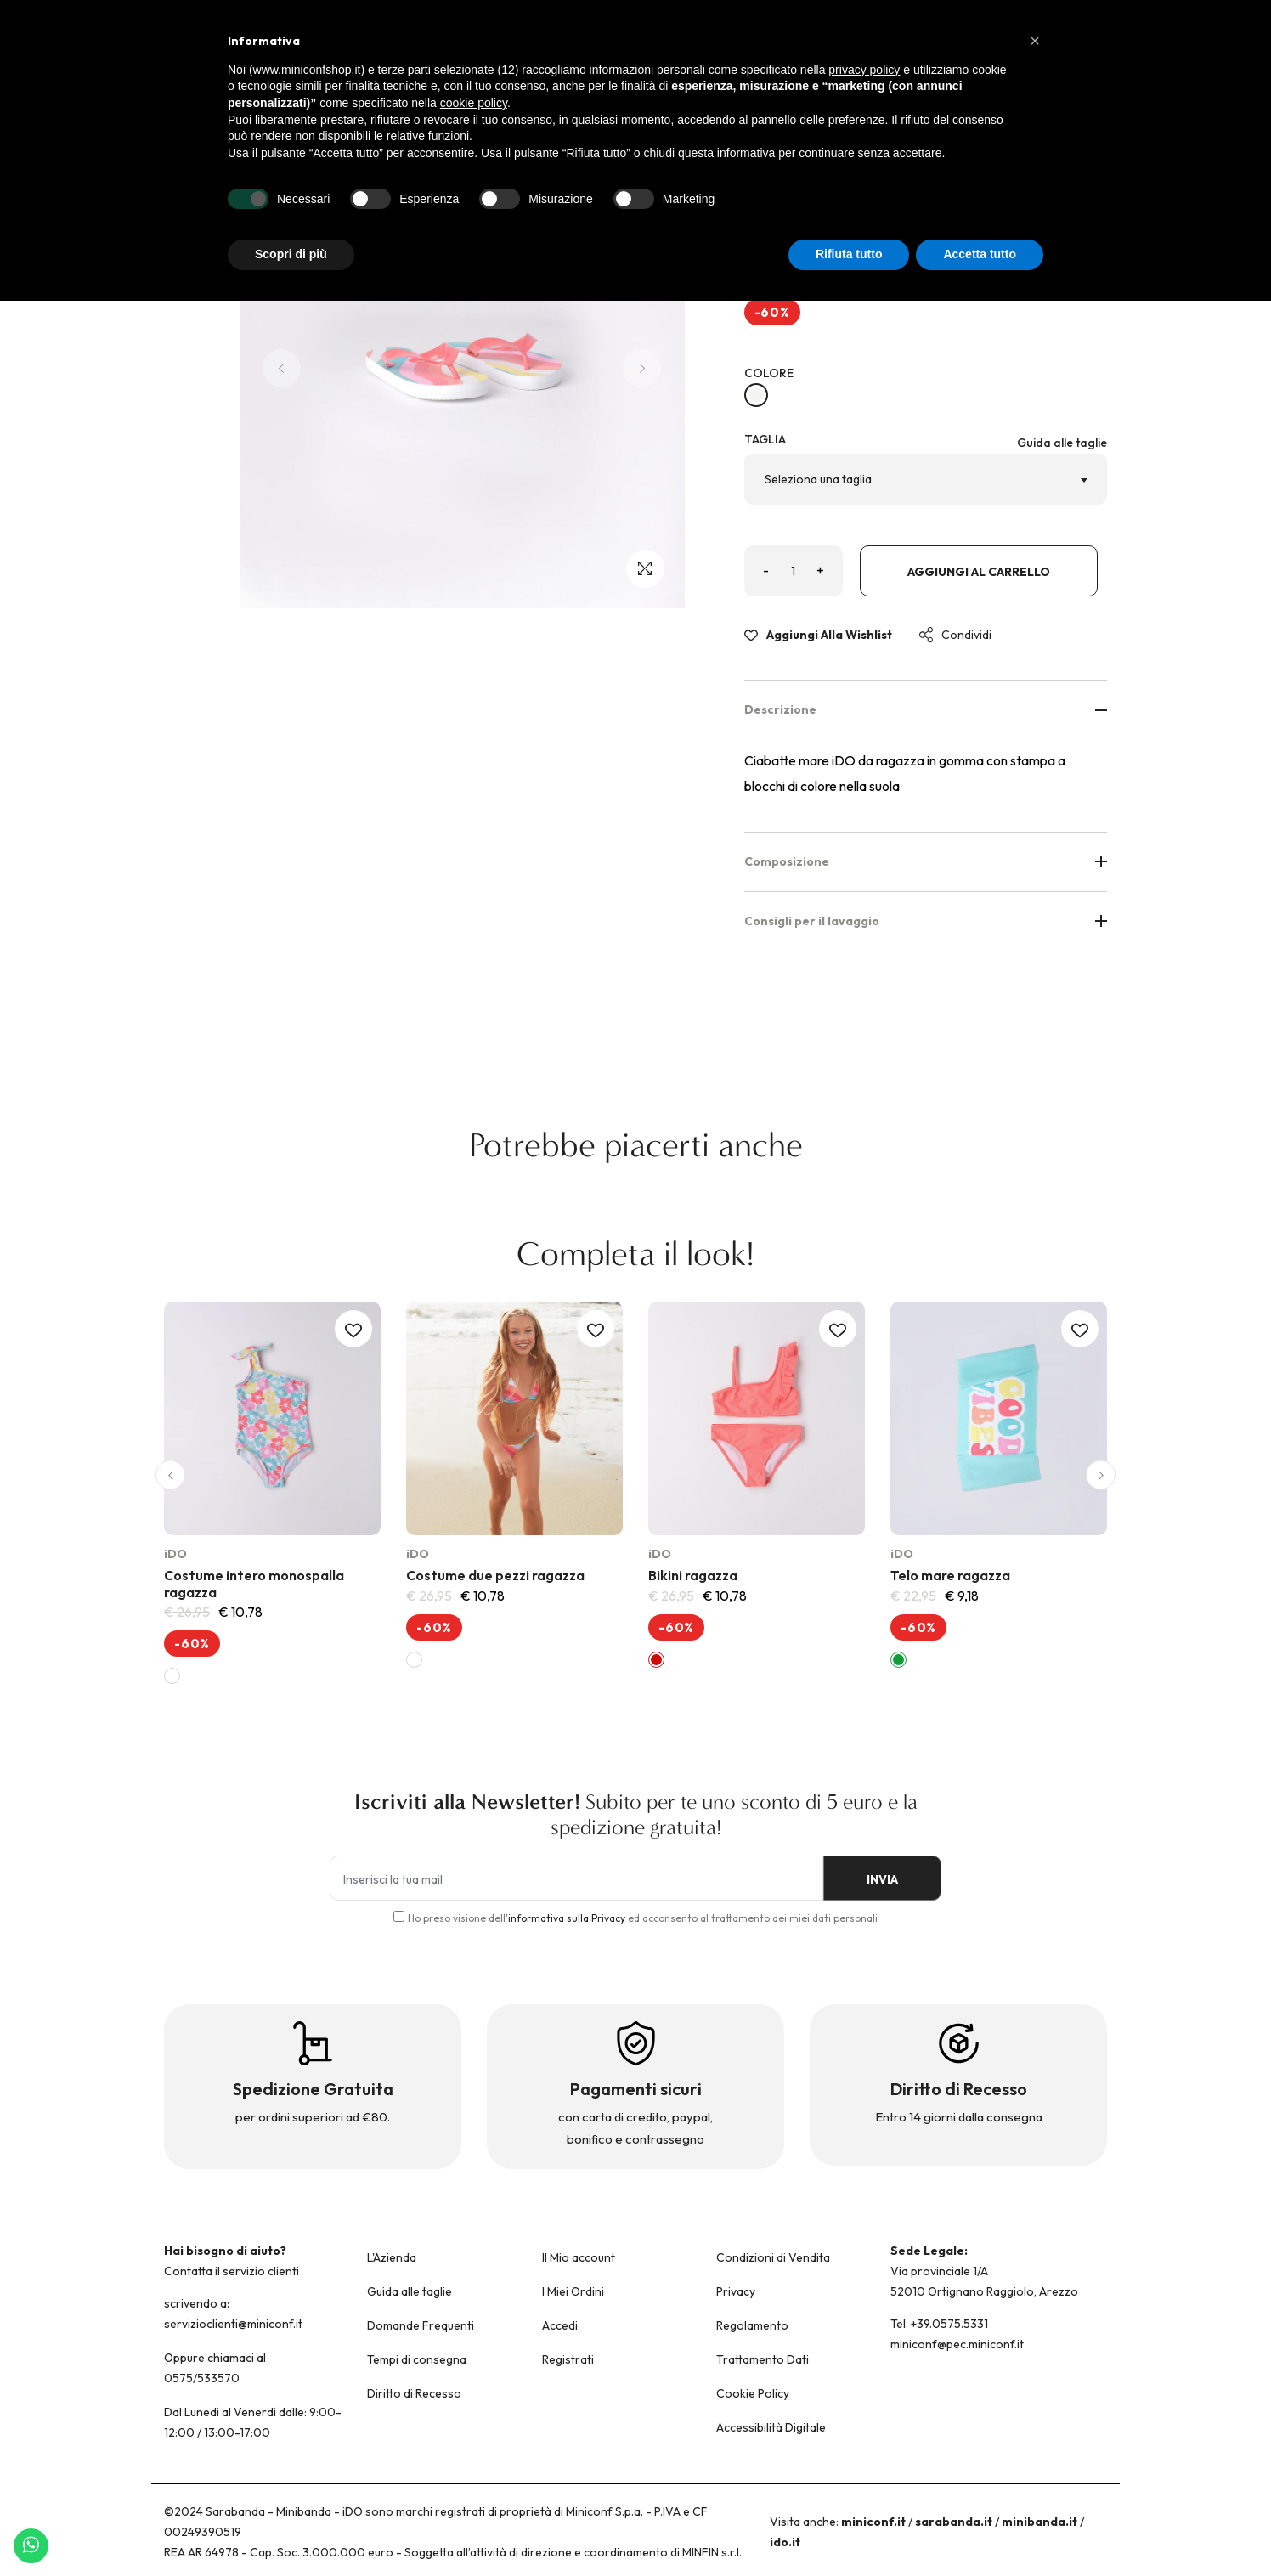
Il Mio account (578, 2257)
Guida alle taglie (1062, 442)
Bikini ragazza (692, 1575)
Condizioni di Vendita (773, 2257)
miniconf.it (873, 2521)
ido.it (785, 2542)
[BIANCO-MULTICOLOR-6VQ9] (756, 395)
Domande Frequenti (420, 2325)
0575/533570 (202, 2378)
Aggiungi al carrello (978, 571)
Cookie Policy (752, 2393)
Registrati (568, 2359)
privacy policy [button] (864, 69)
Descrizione (926, 709)
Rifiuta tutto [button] (849, 254)
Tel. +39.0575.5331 (939, 2323)
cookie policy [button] (473, 103)
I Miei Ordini (573, 2291)
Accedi (560, 2325)
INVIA (882, 1879)
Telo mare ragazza (950, 1575)
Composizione (926, 861)
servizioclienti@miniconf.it (233, 2323)
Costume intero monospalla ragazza (254, 1583)
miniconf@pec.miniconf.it (957, 2344)
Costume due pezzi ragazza (495, 1575)
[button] (170, 1475)
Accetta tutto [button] (979, 254)
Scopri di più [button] (291, 254)
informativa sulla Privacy (566, 1918)
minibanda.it (1039, 2521)
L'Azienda (391, 2257)
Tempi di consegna (416, 2359)
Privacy (735, 2291)
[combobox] (926, 479)
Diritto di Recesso (414, 2393)
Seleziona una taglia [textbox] (818, 479)
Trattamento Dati (762, 2359)
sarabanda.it (953, 2521)
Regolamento (752, 2325)
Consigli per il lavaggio (926, 921)
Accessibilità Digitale (771, 2427)
